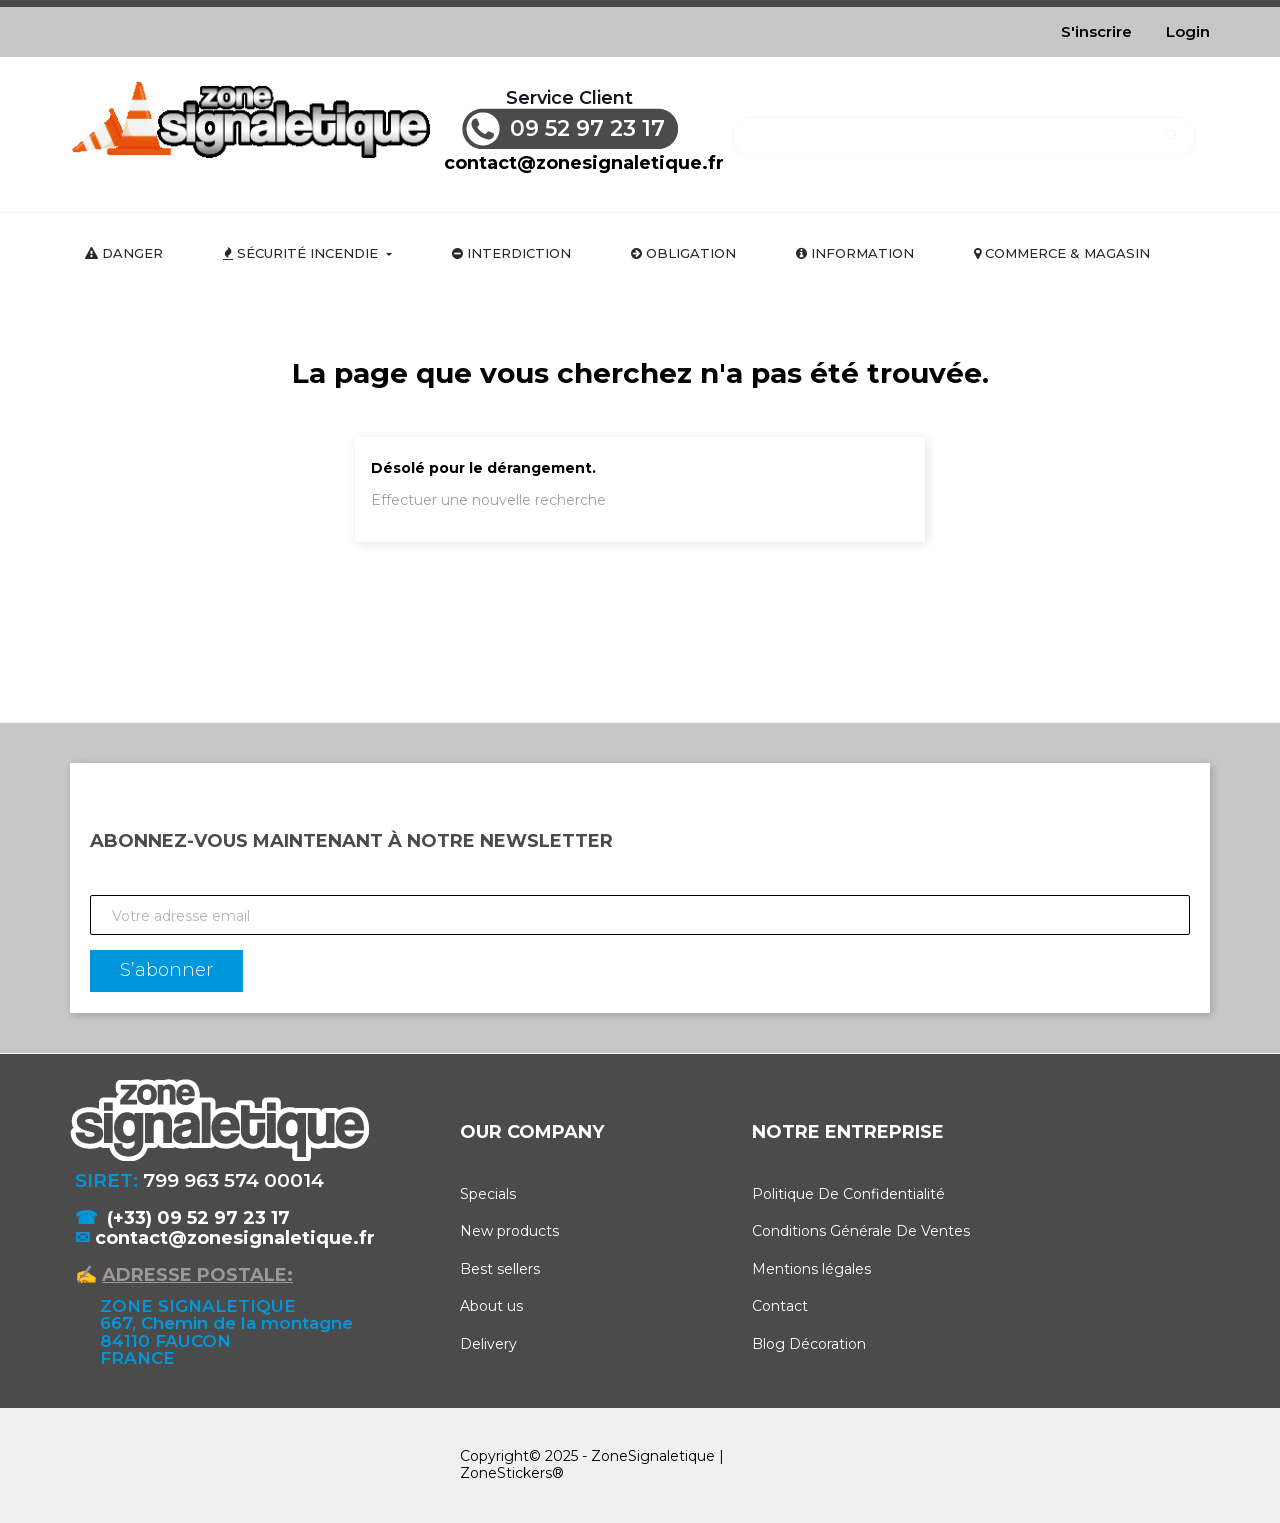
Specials (488, 1194)
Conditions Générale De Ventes (861, 1231)
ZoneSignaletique (653, 1456)
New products (509, 1231)
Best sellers (500, 1269)
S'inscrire (1096, 31)
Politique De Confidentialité (848, 1194)
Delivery (488, 1344)
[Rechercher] (963, 127)
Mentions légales (811, 1269)
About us (491, 1306)
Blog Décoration (809, 1344)
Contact (780, 1306)
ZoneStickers (506, 1473)
